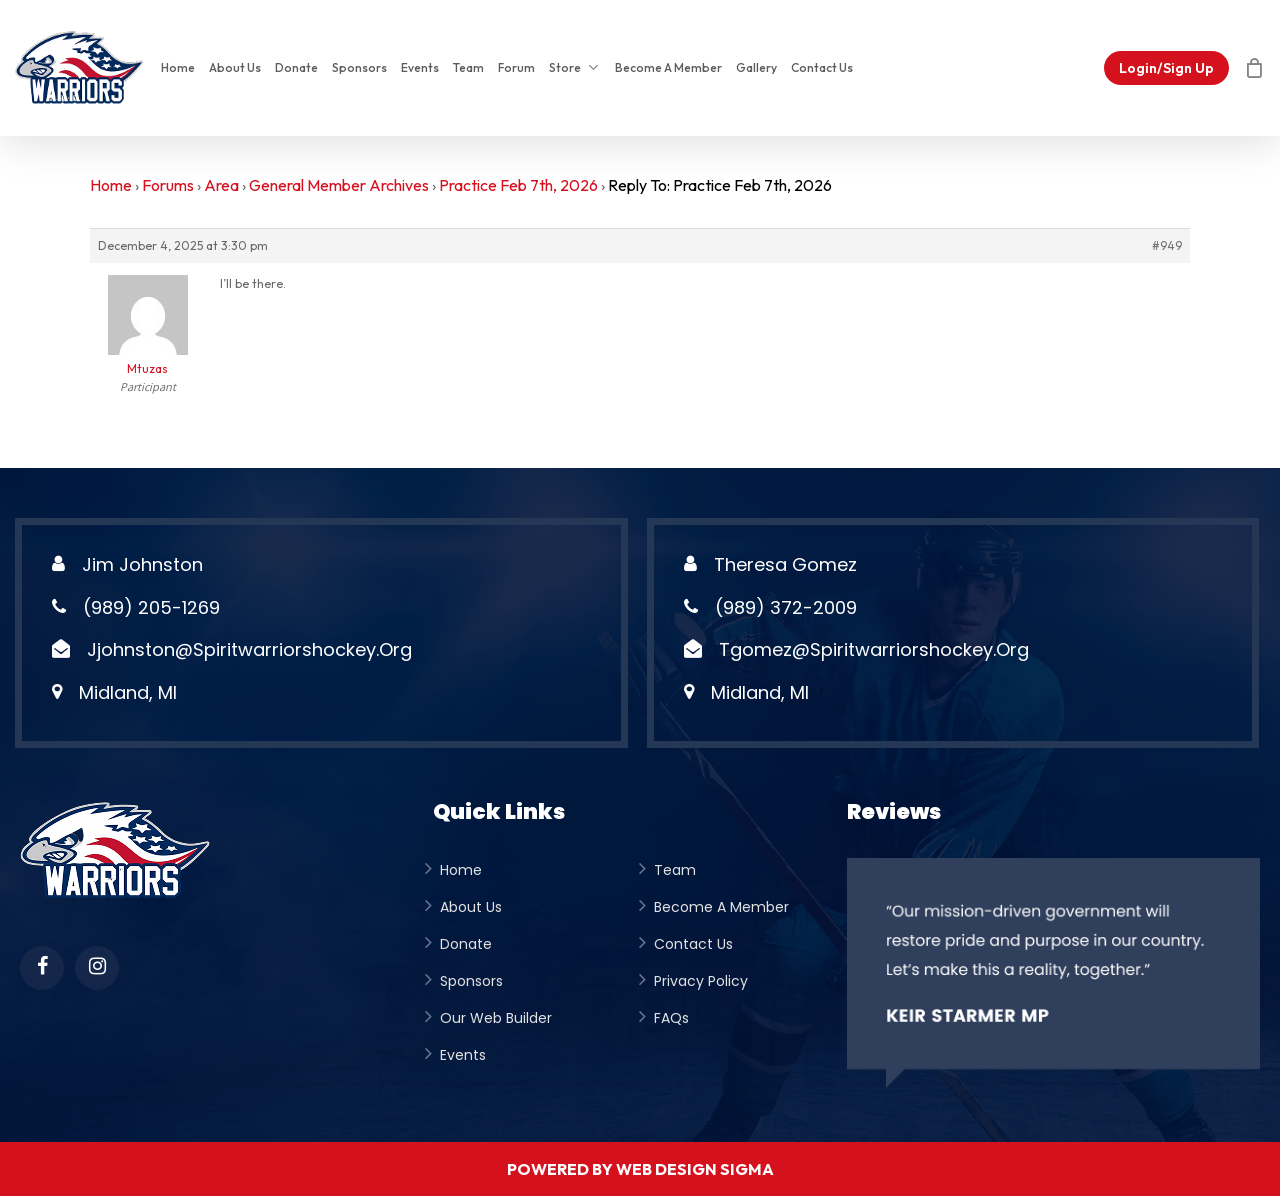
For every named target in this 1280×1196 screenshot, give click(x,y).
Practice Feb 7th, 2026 (518, 185)
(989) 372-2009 (786, 607)
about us (471, 907)
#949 (1167, 245)
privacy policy (701, 981)
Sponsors (471, 981)
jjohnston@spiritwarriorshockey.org (249, 649)
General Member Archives (339, 185)
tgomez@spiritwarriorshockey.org (874, 649)
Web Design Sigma (695, 1169)
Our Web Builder (496, 1018)
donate (466, 944)
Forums (168, 185)
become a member (721, 907)
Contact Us (693, 944)
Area (221, 185)
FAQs (671, 1018)
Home (111, 185)
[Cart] (1254, 68)
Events (463, 1055)
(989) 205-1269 (151, 607)
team (675, 870)
